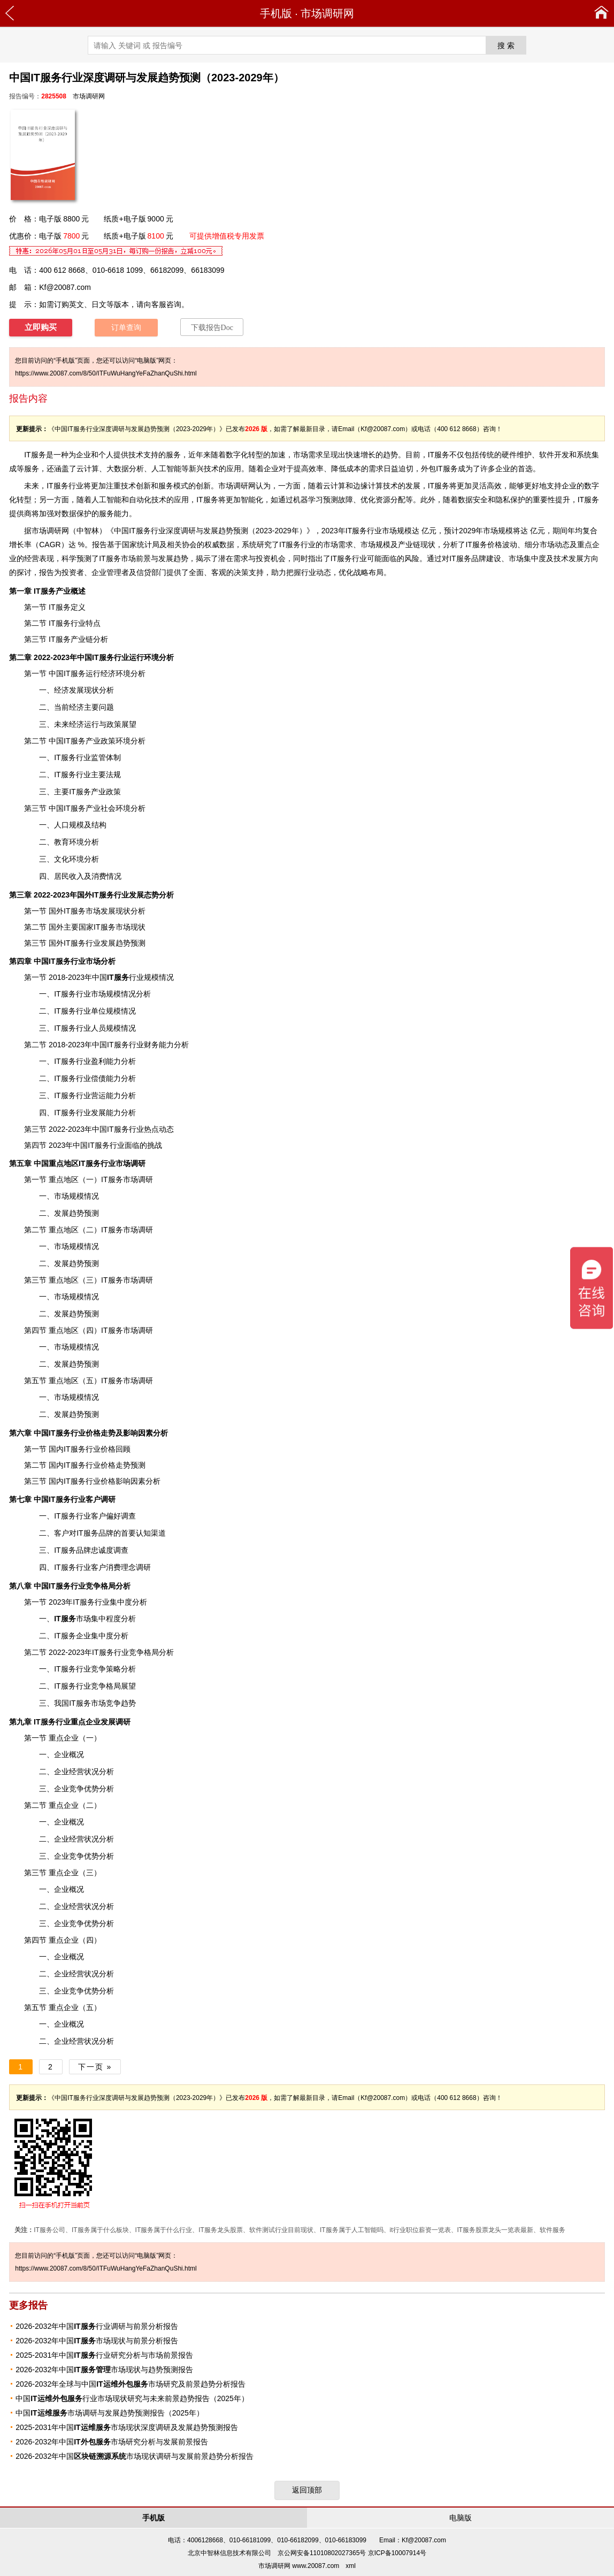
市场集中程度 (87, 1618)
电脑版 (460, 2517)
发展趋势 (173, 558)
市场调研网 (327, 13)
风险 (411, 558)
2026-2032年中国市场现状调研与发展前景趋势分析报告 (135, 2456)
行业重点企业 (67, 1722)
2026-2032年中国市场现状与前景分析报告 (97, 2340)
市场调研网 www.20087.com (298, 2566)
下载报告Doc (212, 328)
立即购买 (41, 327)
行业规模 (132, 977)
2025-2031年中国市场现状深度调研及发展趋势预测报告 (126, 2427)
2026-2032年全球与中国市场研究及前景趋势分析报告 (130, 2384)
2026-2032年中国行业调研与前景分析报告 (97, 2326)
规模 (76, 1397)
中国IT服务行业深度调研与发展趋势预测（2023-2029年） (210, 530)
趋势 (390, 454)
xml (351, 2566)
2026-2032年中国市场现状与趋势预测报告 (104, 2369)
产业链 (409, 544)
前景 (143, 558)
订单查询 (126, 328)
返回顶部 (307, 2490)
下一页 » (95, 2067)
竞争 (93, 1586)
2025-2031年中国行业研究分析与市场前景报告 (104, 2355)
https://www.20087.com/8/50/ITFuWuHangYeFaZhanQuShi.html (106, 373)
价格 (108, 1481)
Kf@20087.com (65, 287)
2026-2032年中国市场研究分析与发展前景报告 (112, 2441)
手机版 (276, 13)
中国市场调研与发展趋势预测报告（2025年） (110, 2413)
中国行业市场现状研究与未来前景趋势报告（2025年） (132, 2398)
